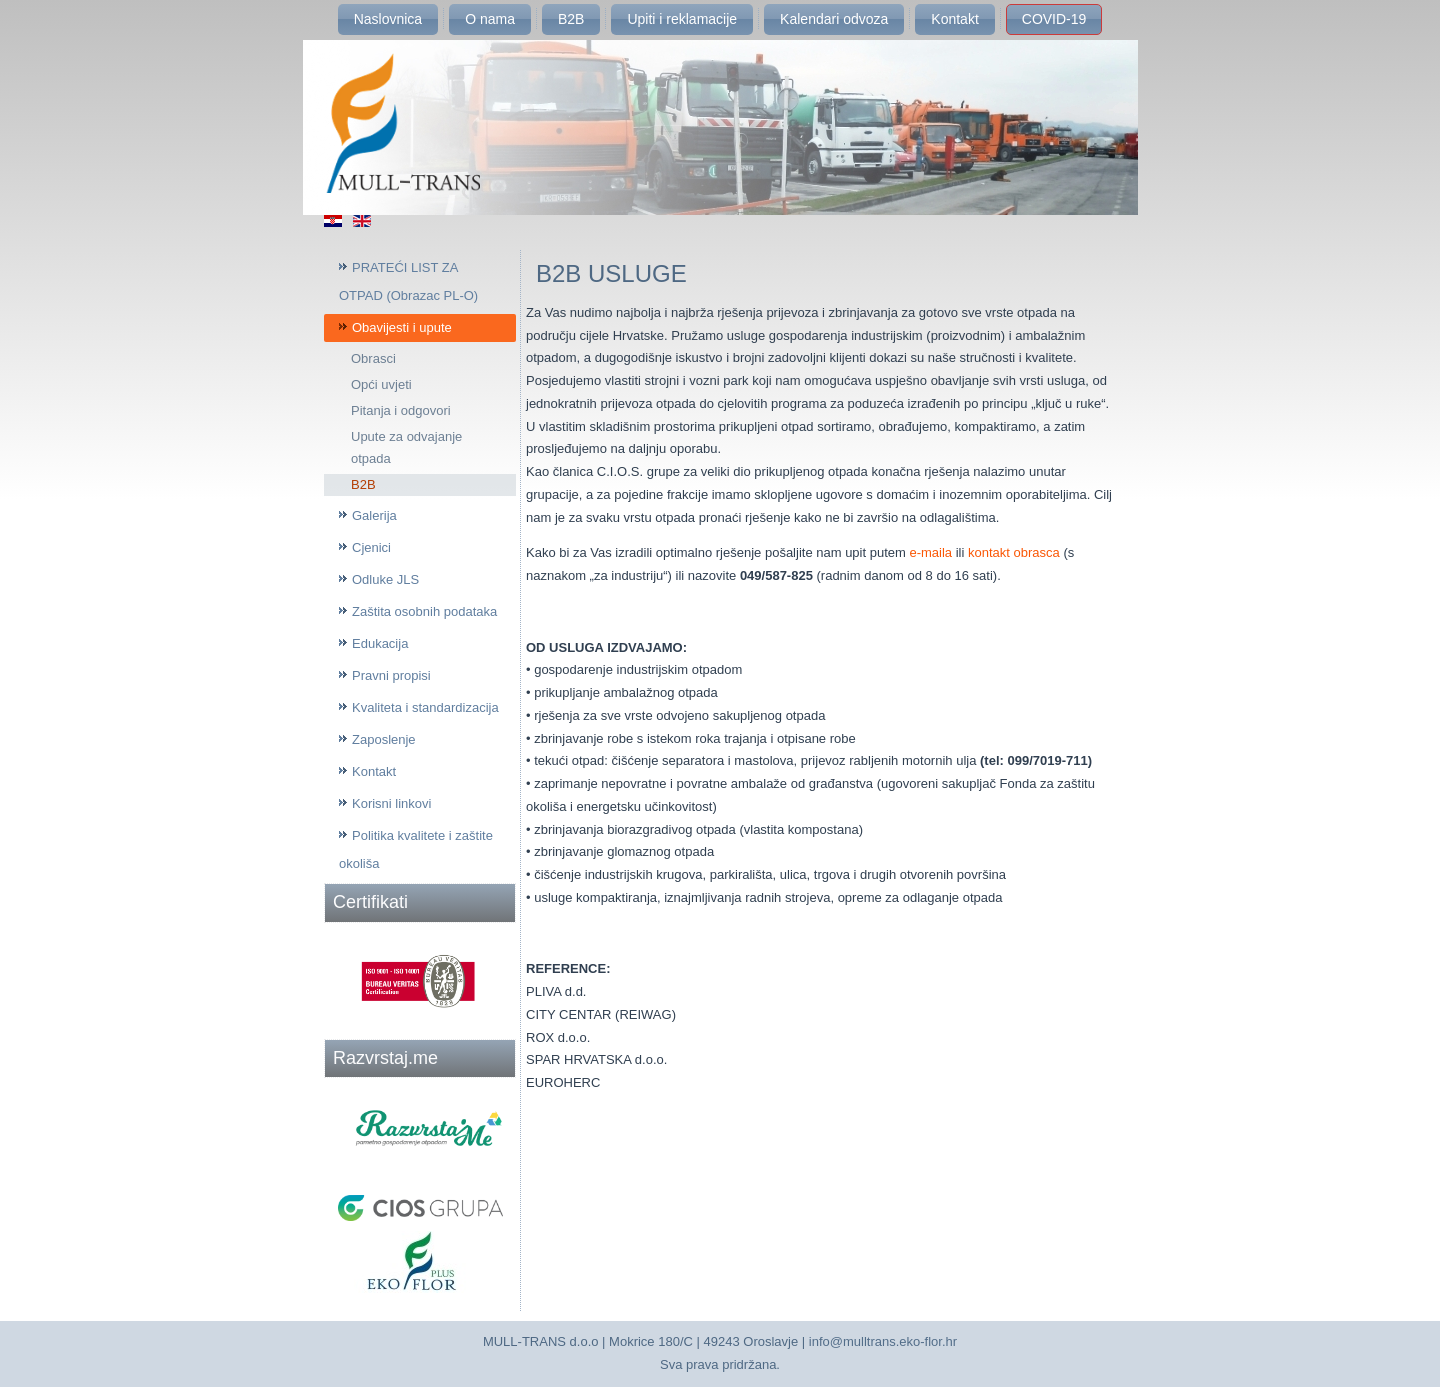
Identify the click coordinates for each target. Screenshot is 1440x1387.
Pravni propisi (391, 675)
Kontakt (954, 19)
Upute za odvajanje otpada (406, 447)
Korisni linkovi (391, 803)
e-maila (929, 552)
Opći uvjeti (381, 384)
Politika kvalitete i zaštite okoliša (416, 849)
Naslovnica (388, 19)
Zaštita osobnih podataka (424, 611)
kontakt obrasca (1014, 552)
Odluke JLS (385, 579)
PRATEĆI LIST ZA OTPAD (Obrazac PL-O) (408, 281)
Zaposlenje (384, 739)
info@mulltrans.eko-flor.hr (883, 1341)
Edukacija (380, 643)
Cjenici (371, 547)
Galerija (374, 515)
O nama (490, 19)
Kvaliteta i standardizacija (425, 707)
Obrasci (373, 358)
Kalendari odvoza (834, 19)
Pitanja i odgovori (401, 410)
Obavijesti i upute (402, 327)
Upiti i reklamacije (682, 19)
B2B (571, 19)
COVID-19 (1054, 19)
